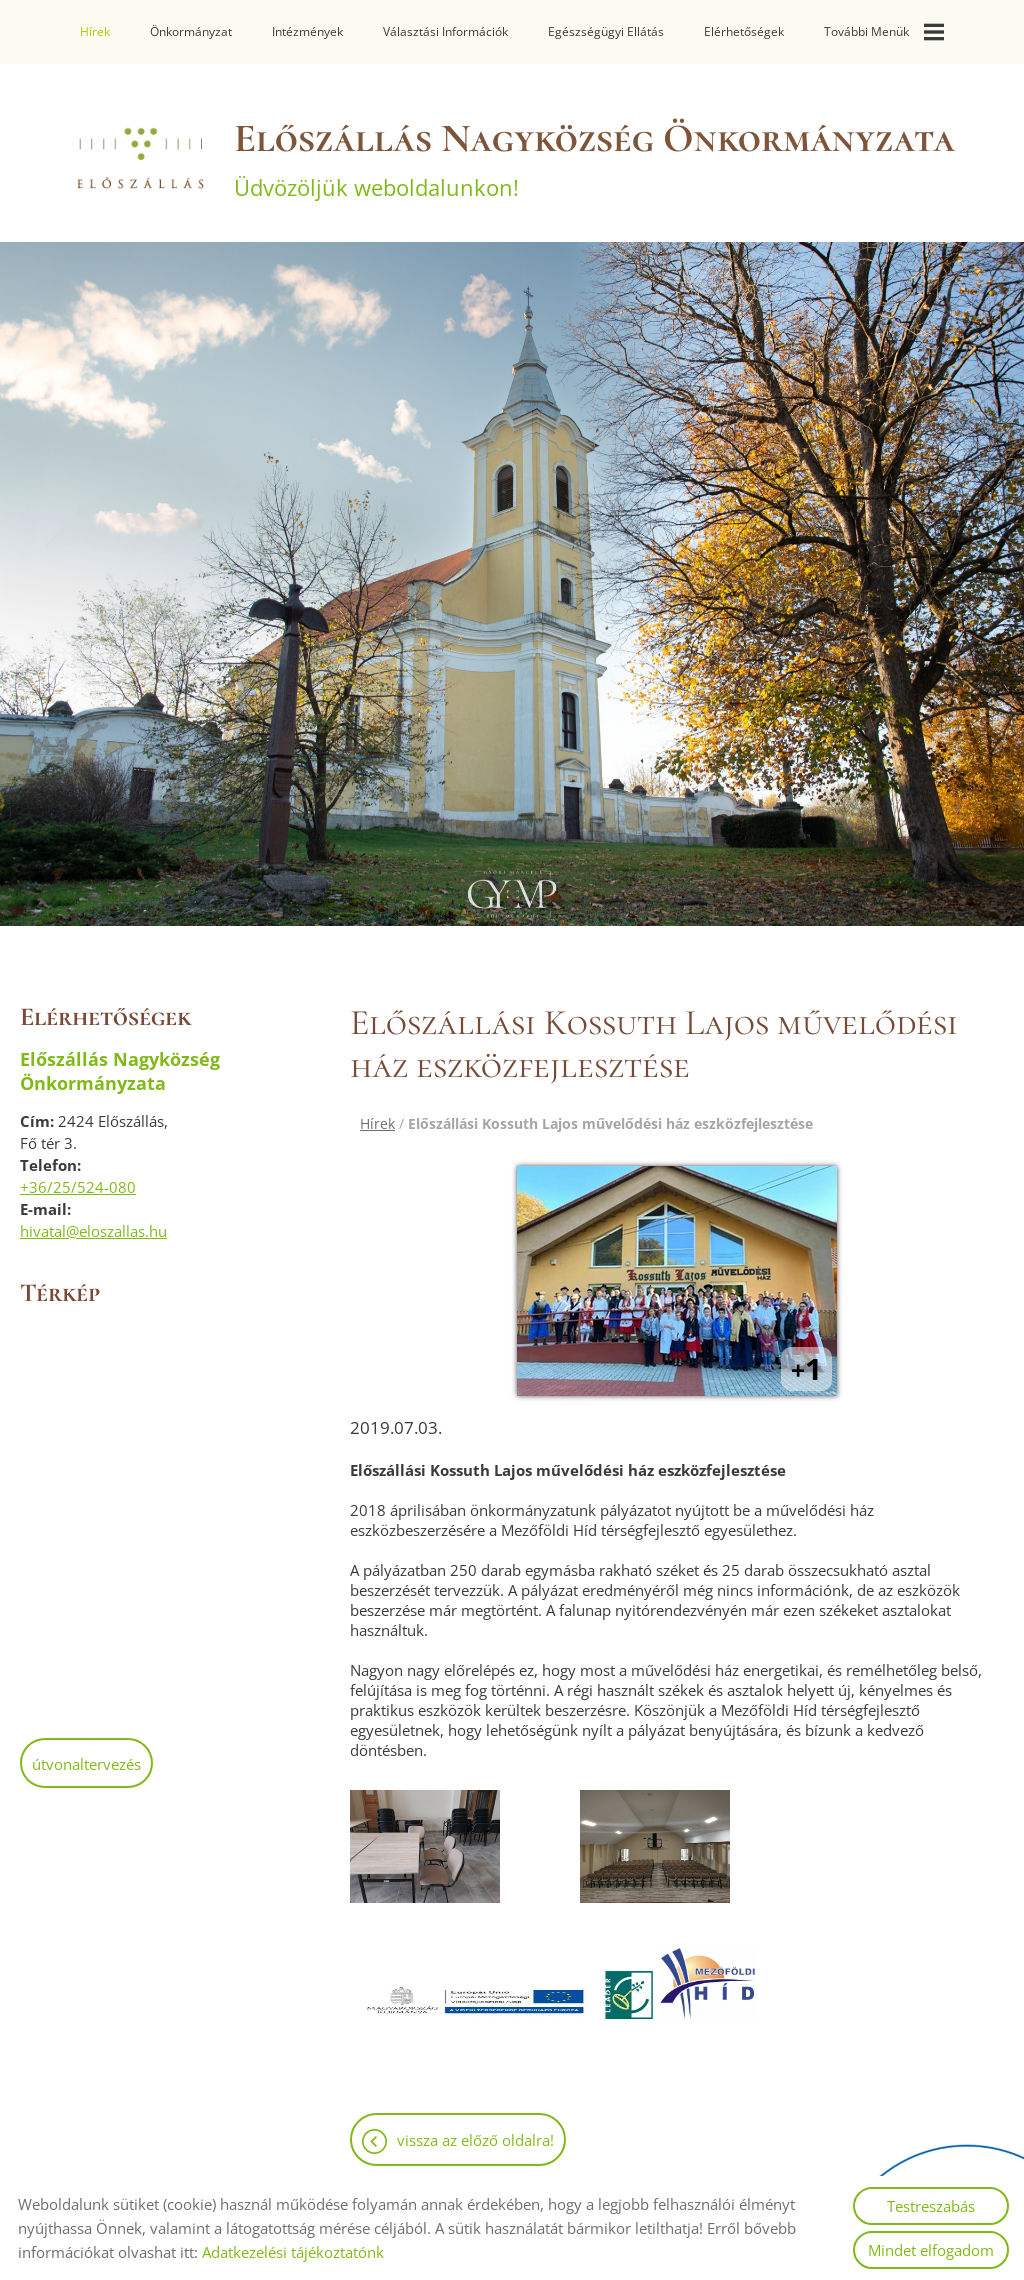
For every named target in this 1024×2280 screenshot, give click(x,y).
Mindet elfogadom (931, 2250)
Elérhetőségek (744, 31)
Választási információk (445, 31)
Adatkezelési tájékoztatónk (293, 2252)
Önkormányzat (191, 31)
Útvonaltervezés (86, 1764)
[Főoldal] (139, 158)
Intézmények (307, 31)
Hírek (95, 31)
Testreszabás (931, 2206)
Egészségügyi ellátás (606, 31)
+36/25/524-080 (78, 1187)
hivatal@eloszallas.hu (93, 1231)
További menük (884, 32)
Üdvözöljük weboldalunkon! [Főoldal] (594, 158)
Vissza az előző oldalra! (475, 2140)
